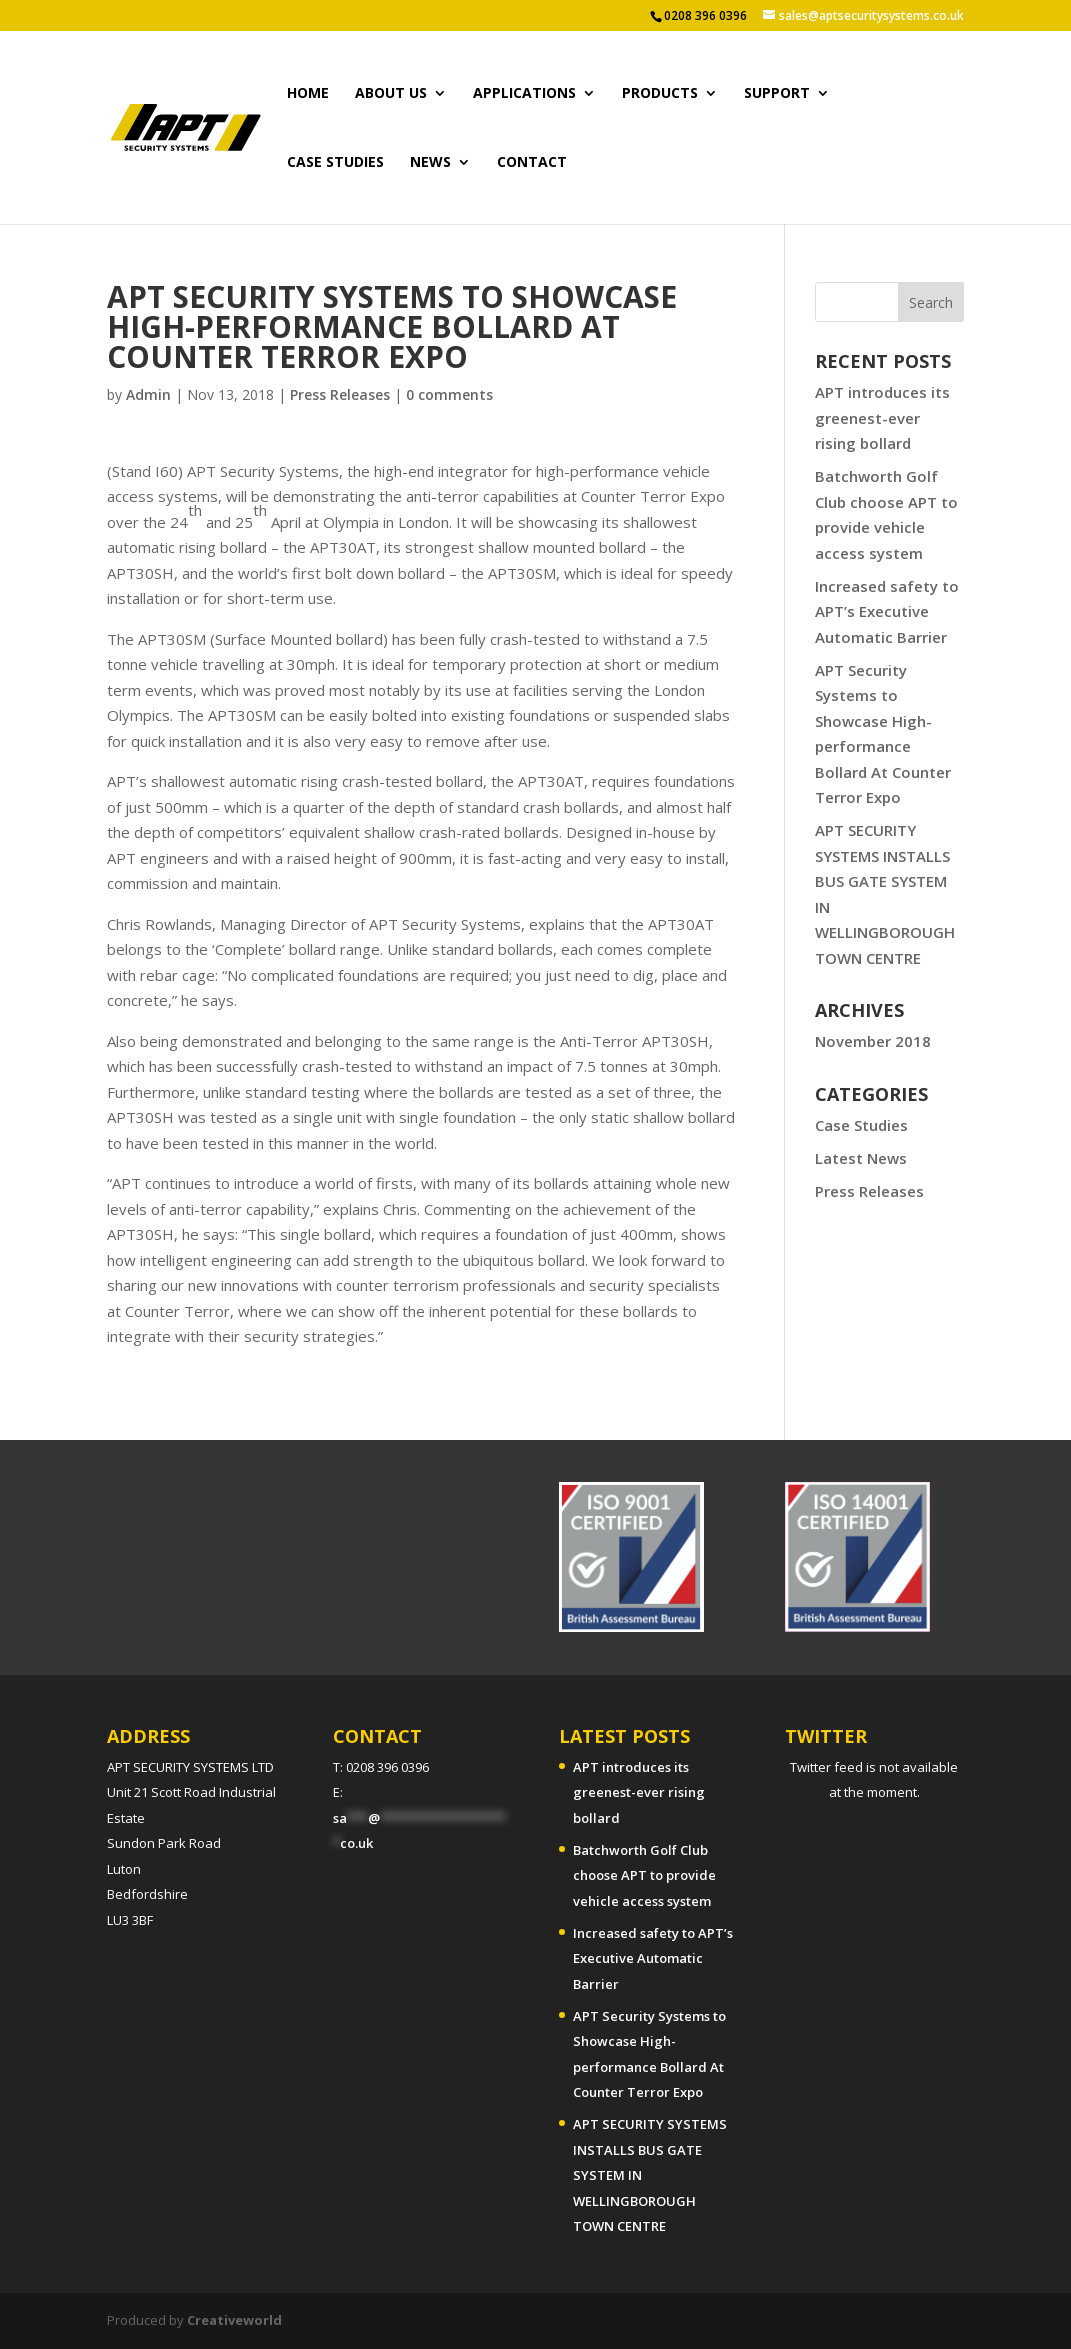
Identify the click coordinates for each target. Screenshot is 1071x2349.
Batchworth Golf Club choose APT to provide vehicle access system (644, 1875)
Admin (148, 394)
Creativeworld (234, 2320)
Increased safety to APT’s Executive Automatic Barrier (887, 611)
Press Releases (340, 394)
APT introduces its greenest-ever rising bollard (882, 417)
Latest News (861, 1158)
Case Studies (861, 1125)
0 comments (449, 394)
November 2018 (873, 1041)
